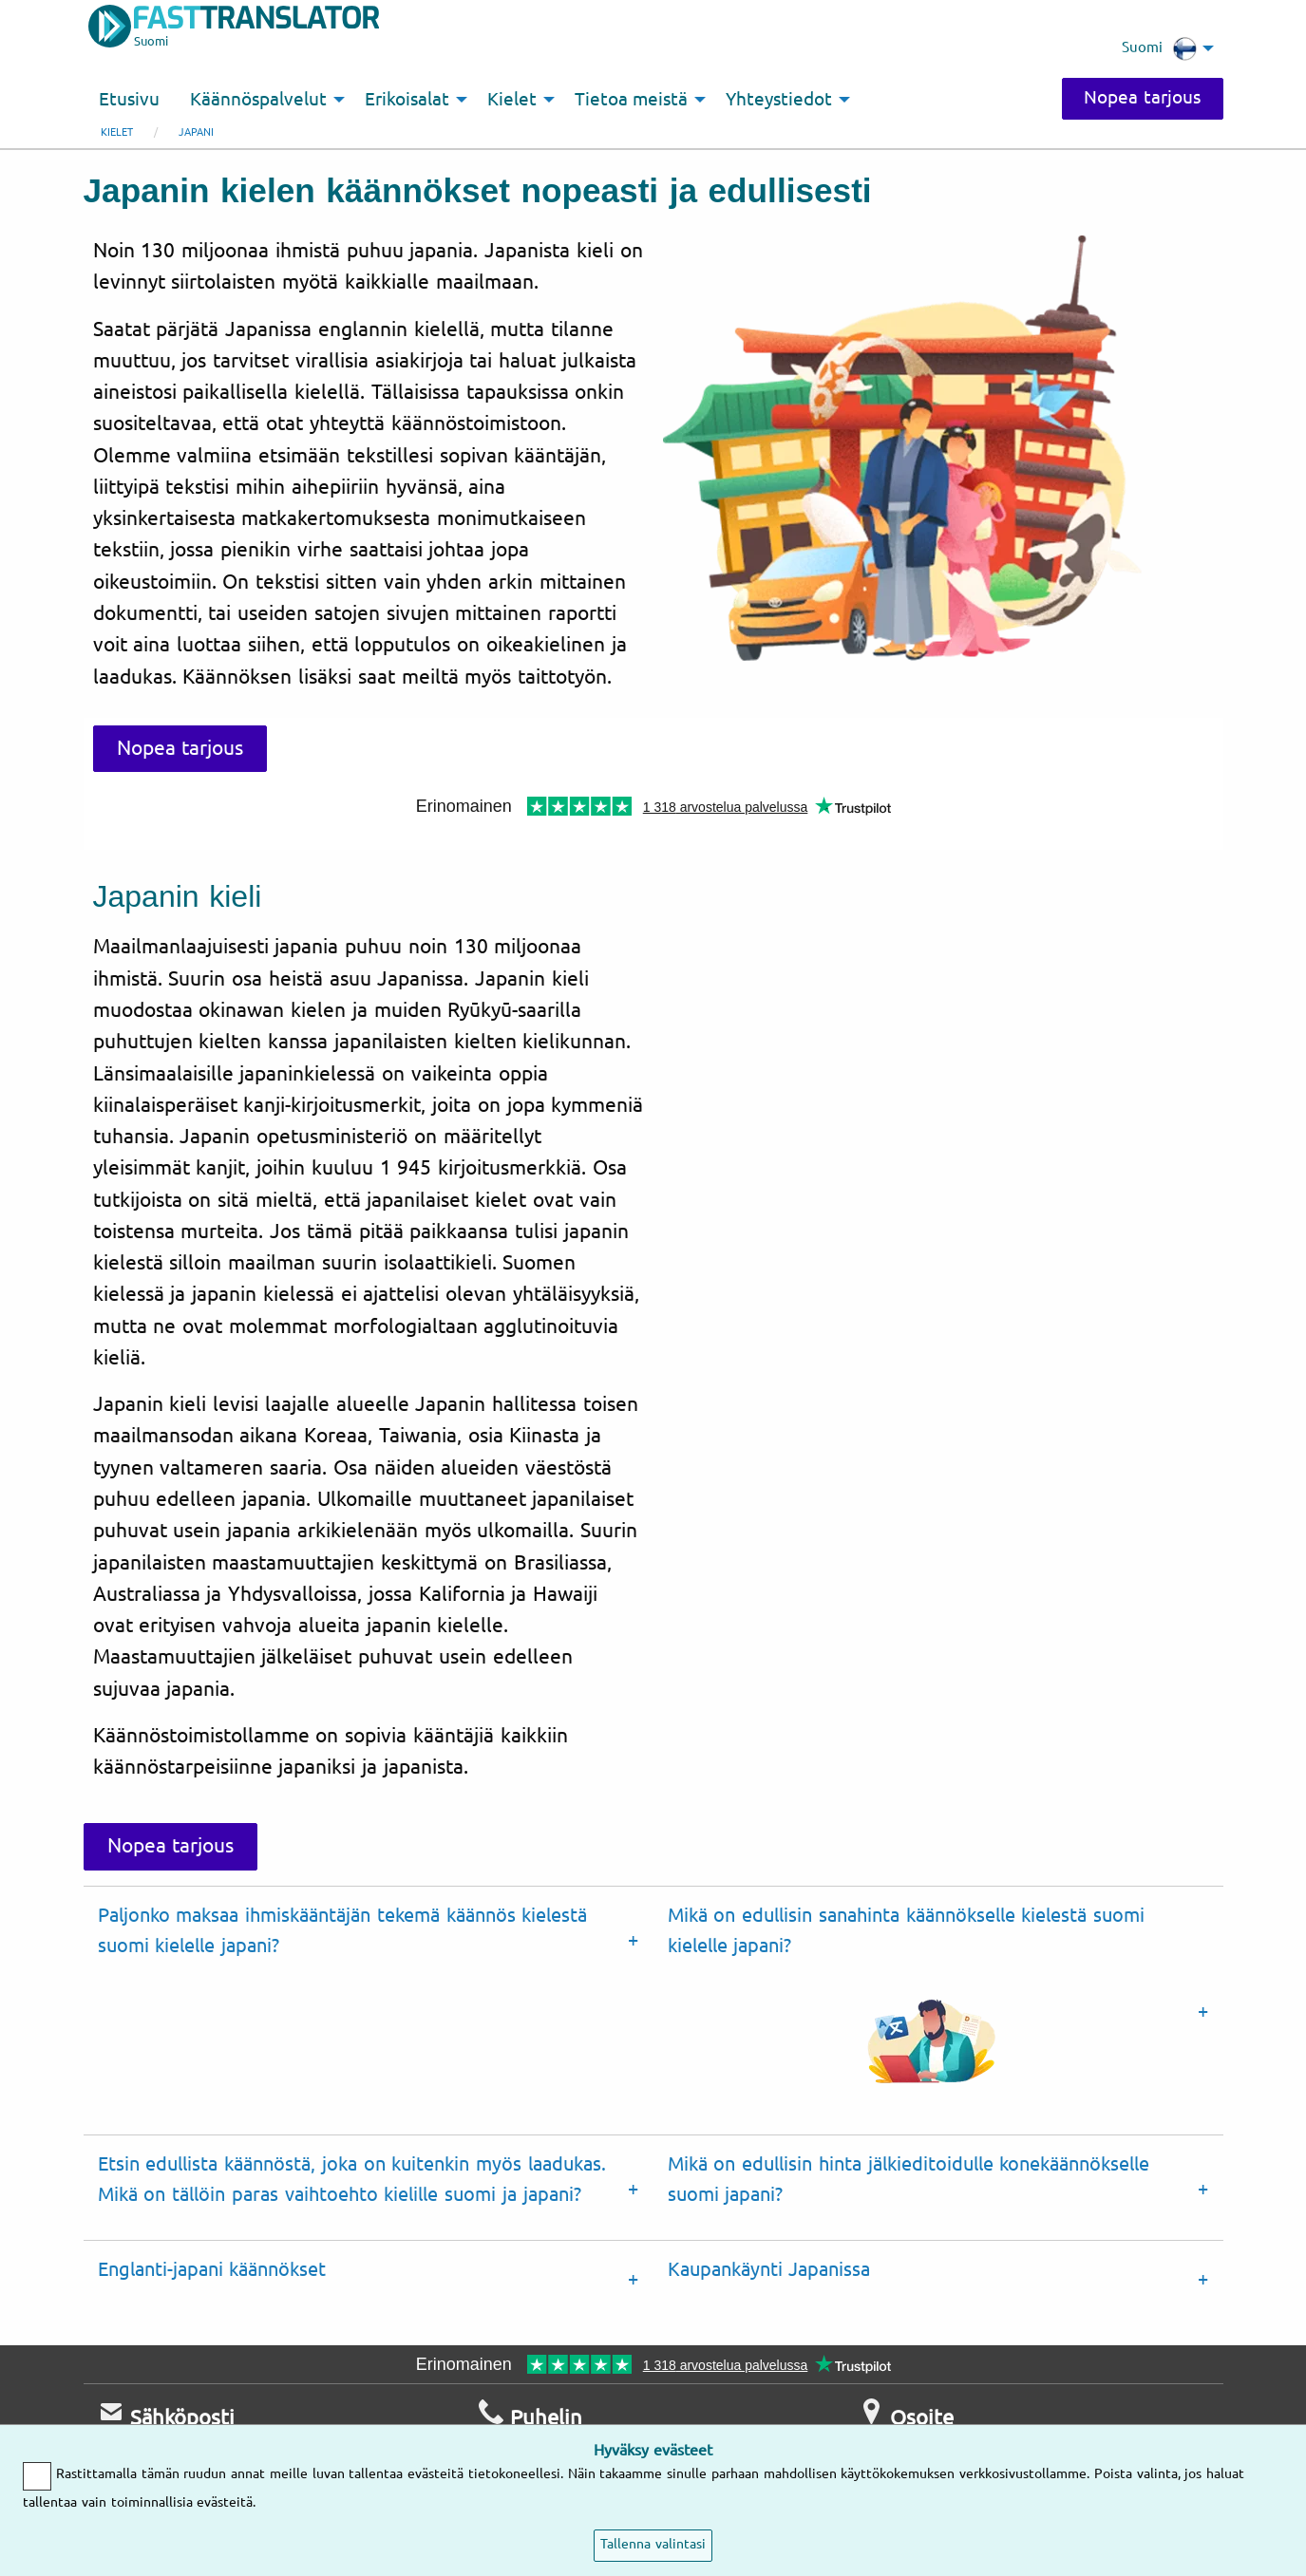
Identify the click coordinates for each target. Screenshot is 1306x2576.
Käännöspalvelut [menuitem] (258, 99)
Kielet (117, 132)
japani (196, 132)
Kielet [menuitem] (512, 99)
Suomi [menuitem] (1159, 48)
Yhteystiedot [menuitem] (779, 99)
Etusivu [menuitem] (129, 99)
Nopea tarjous (1141, 97)
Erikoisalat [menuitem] (407, 99)
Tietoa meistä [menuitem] (632, 99)
